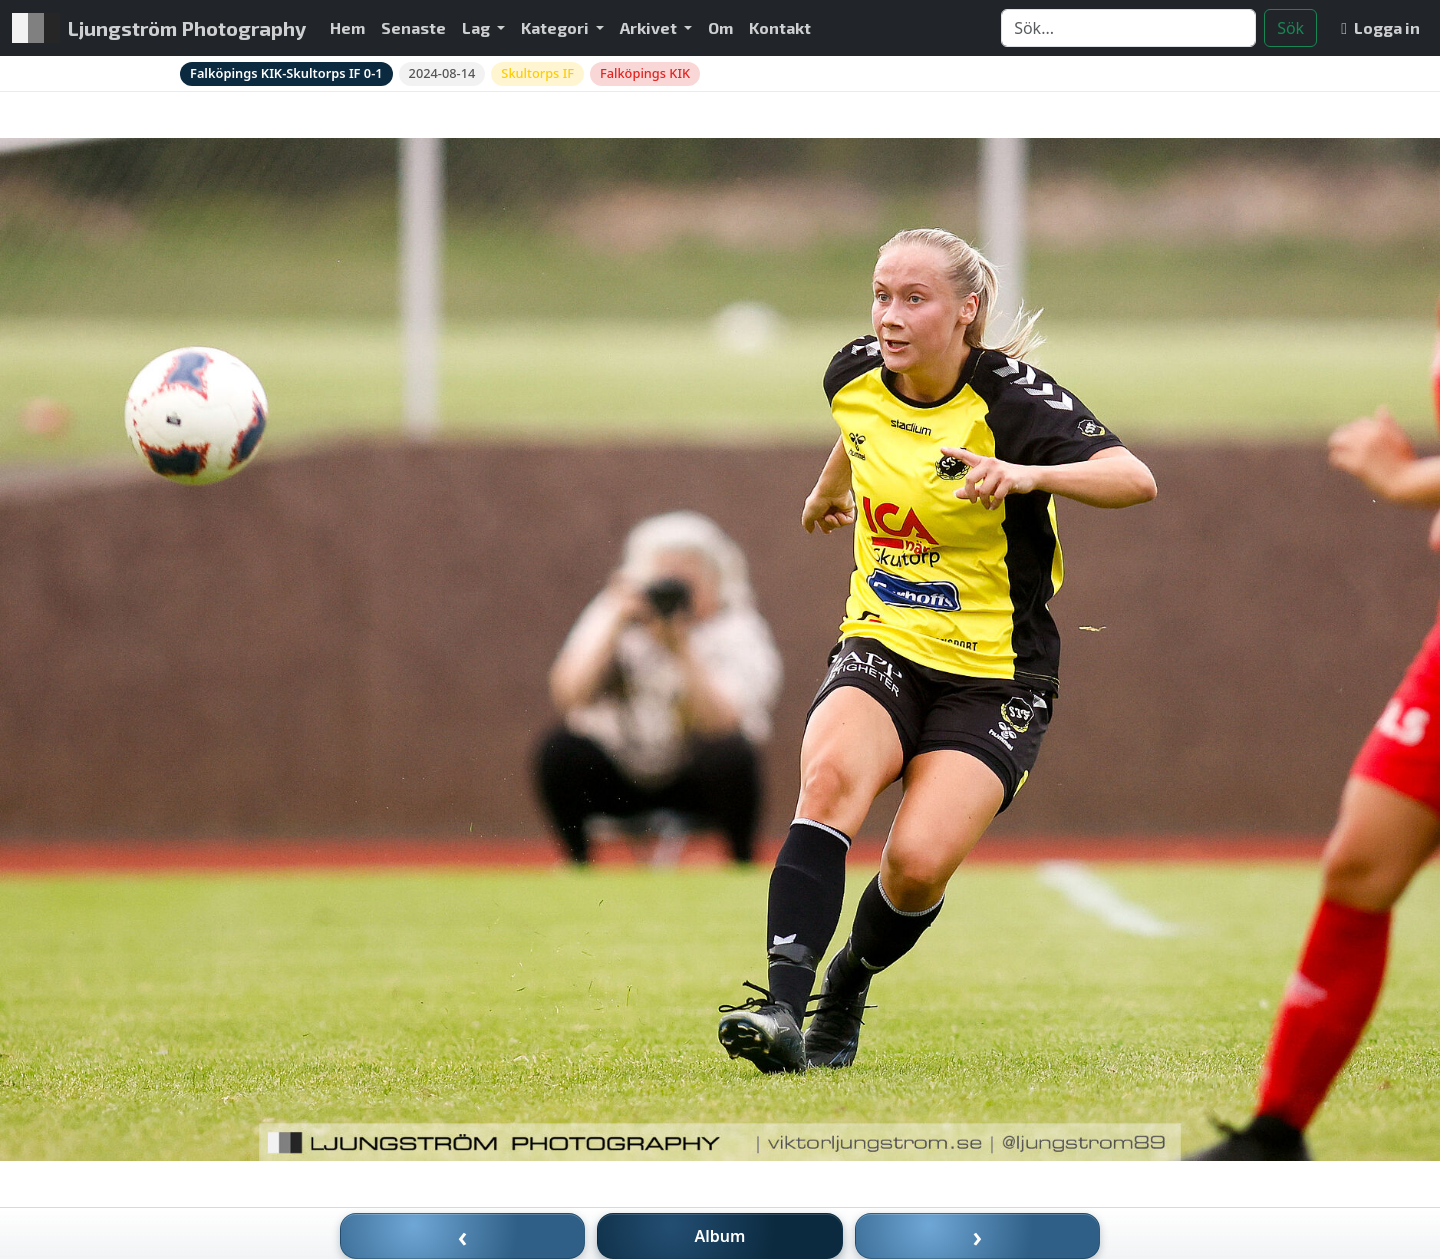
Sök (1290, 28)
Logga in (1380, 27)
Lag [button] (477, 27)
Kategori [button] (556, 27)
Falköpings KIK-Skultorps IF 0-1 (286, 73)
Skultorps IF (537, 73)
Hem (347, 27)
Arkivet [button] (650, 27)
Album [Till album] (720, 1236)
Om (720, 27)
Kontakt (780, 27)
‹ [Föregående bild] (463, 1236)
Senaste (413, 27)
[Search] (1128, 28)
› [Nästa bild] (978, 1236)
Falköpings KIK (645, 73)
